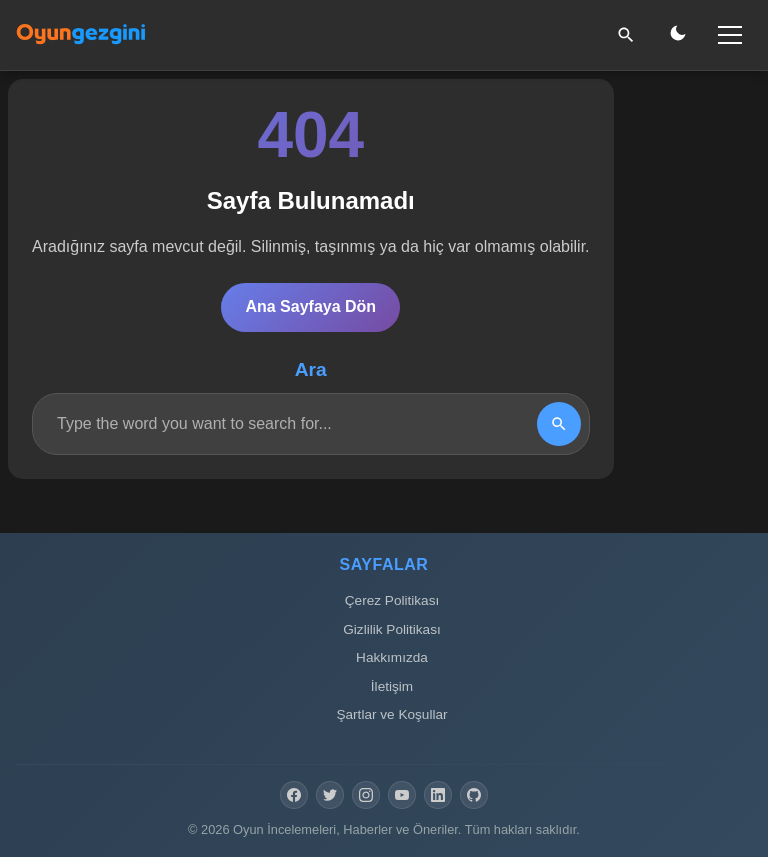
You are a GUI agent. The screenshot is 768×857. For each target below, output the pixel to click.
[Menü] (730, 35)
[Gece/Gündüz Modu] (678, 35)
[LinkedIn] (438, 795)
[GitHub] (474, 795)
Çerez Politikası (392, 600)
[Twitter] (330, 795)
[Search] (559, 424)
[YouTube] (402, 795)
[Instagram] (366, 795)
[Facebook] (294, 795)
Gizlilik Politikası (391, 629)
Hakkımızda (392, 657)
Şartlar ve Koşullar (391, 714)
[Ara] (626, 35)
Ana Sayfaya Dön (310, 306)
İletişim (392, 686)
